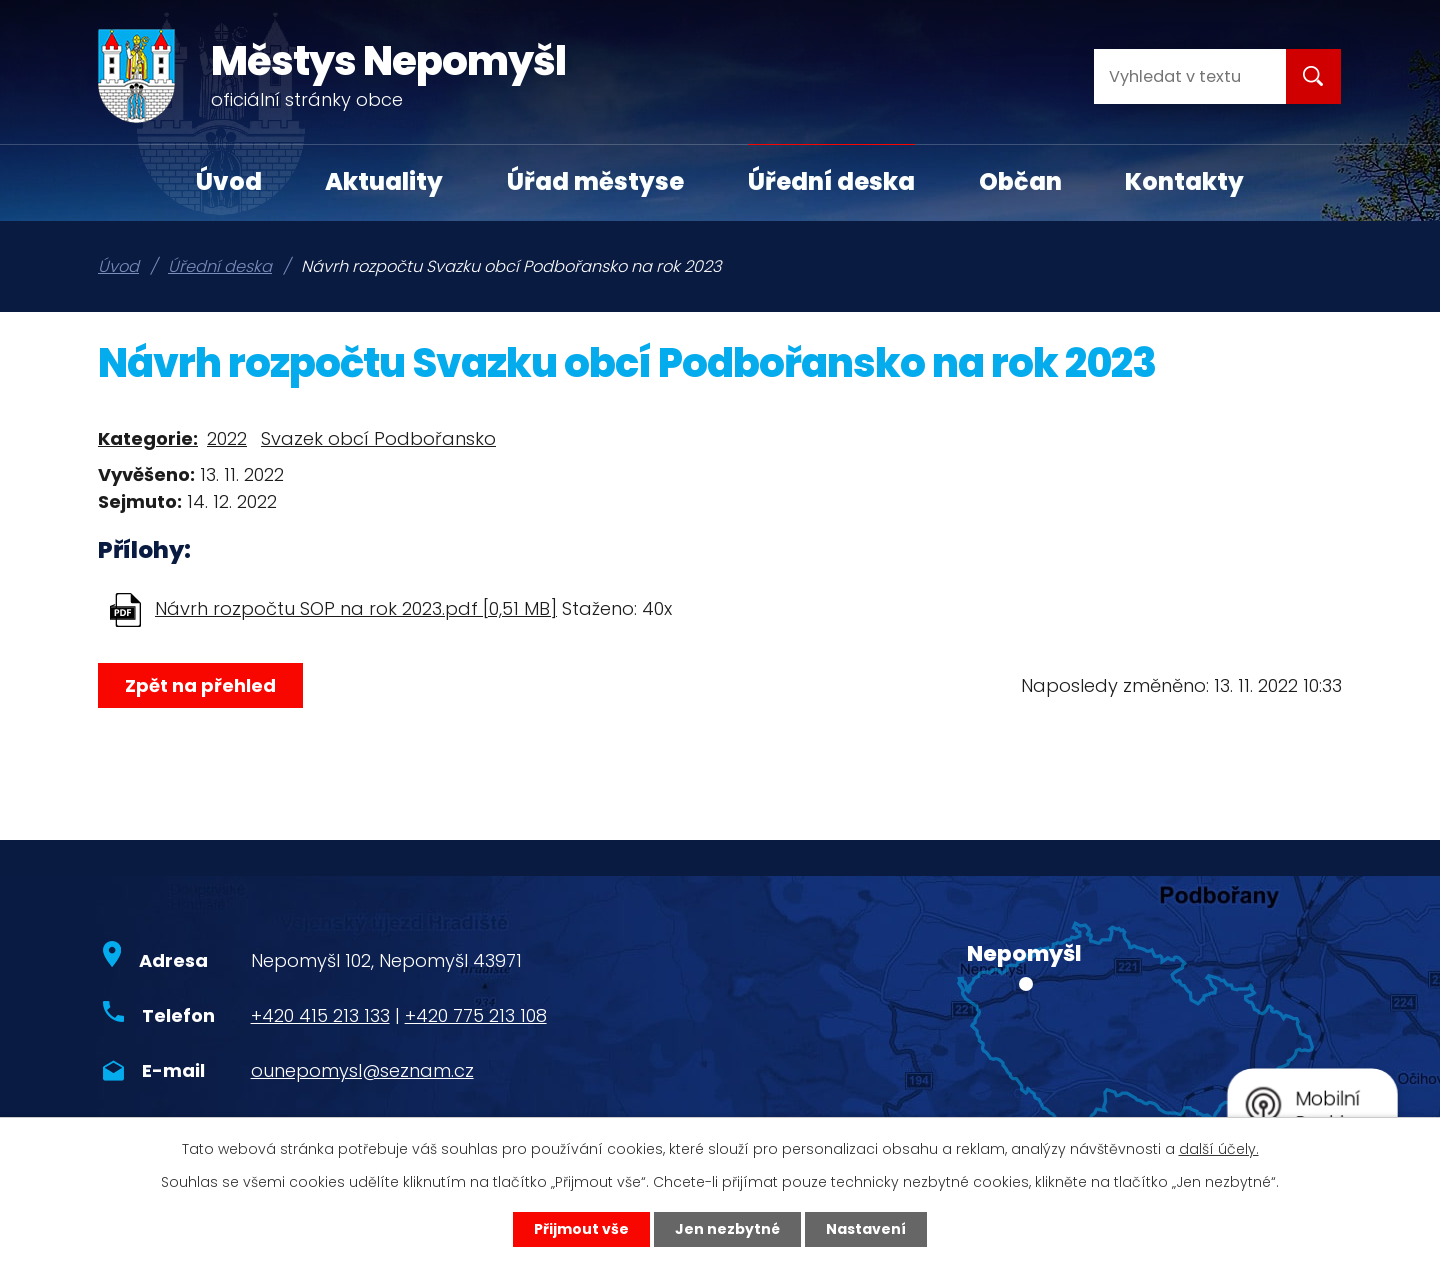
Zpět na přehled (200, 685)
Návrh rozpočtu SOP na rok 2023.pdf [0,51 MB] (356, 608)
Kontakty (1184, 181)
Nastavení (866, 1229)
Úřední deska (831, 181)
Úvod (229, 181)
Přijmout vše (581, 1229)
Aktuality (384, 181)
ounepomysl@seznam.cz (362, 1070)
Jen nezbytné (727, 1229)
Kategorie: (148, 438)
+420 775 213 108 (476, 1015)
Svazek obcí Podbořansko (378, 438)
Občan (1020, 181)
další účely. (1219, 1149)
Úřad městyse (595, 181)
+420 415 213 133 (320, 1015)
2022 (227, 438)
